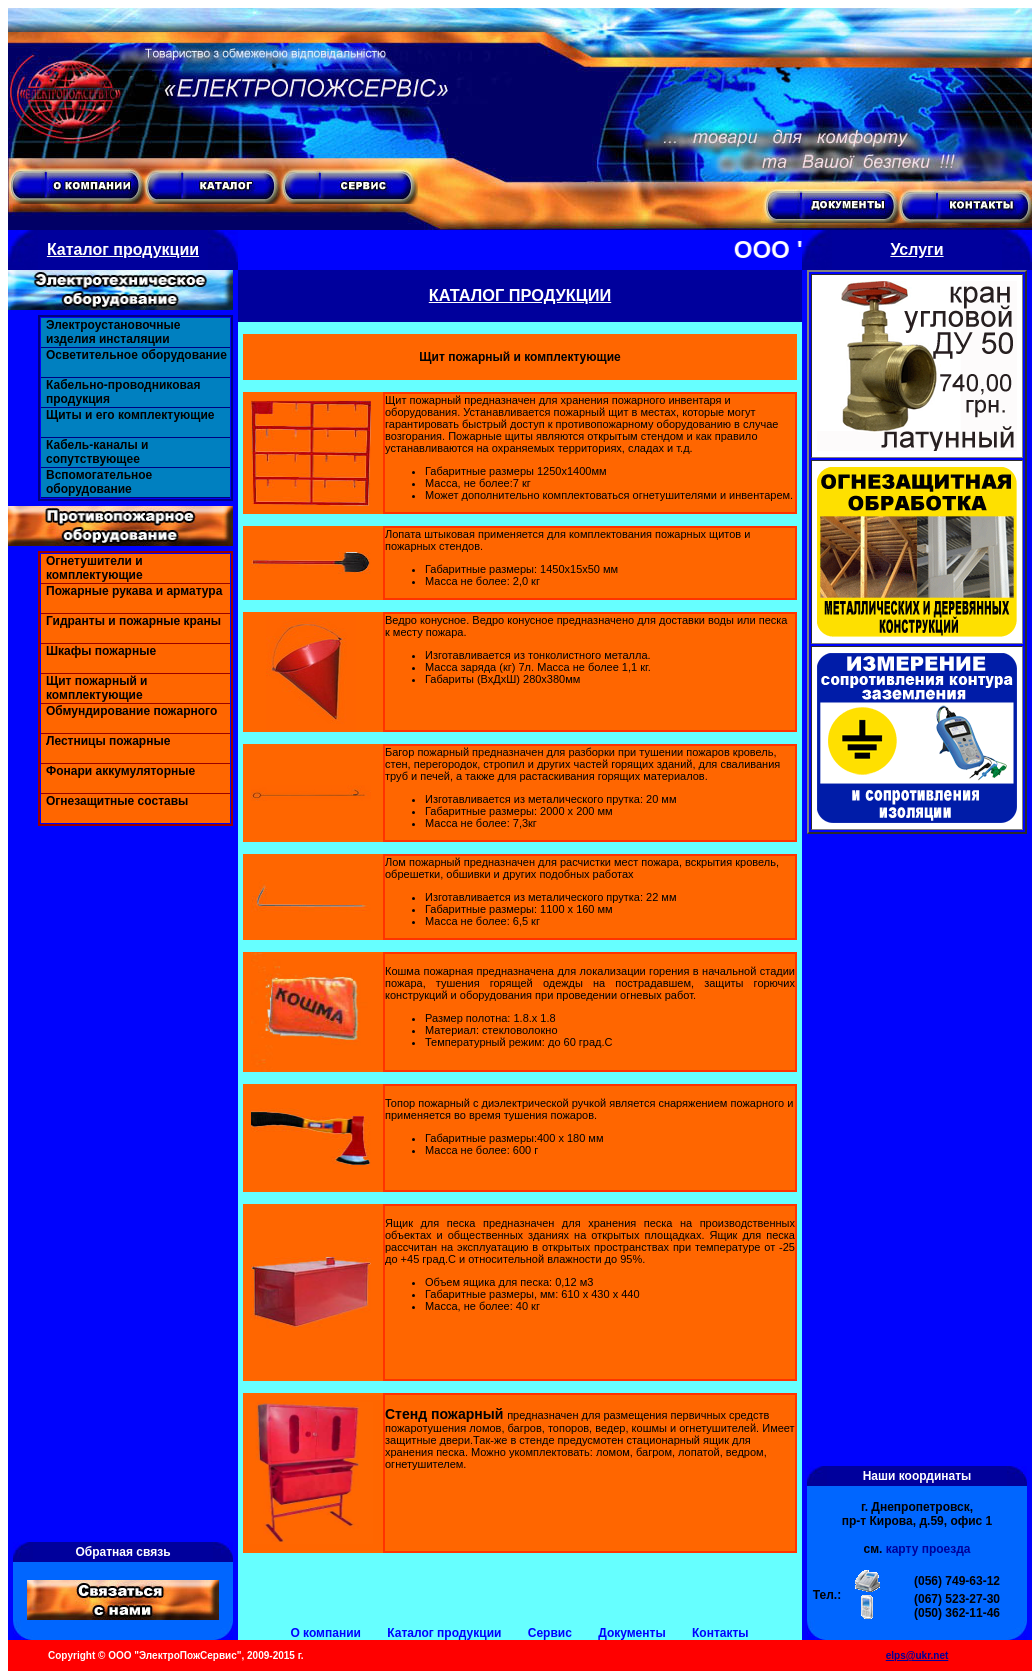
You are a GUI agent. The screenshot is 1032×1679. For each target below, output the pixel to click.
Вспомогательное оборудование (99, 482)
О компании (325, 1633)
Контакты (720, 1633)
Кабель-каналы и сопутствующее (97, 452)
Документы (631, 1633)
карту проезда (928, 1549)
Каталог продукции (444, 1633)
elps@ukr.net (917, 1655)
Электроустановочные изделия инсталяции (113, 332)
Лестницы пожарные (108, 741)
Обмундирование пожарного (131, 711)
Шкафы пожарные (101, 651)
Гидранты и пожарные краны (133, 621)
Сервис (550, 1633)
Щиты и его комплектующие (130, 415)
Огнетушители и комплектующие (94, 568)
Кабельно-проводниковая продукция (123, 392)
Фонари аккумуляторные (120, 771)
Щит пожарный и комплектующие (96, 688)
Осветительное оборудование (136, 355)
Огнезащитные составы (117, 801)
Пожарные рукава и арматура (134, 591)
